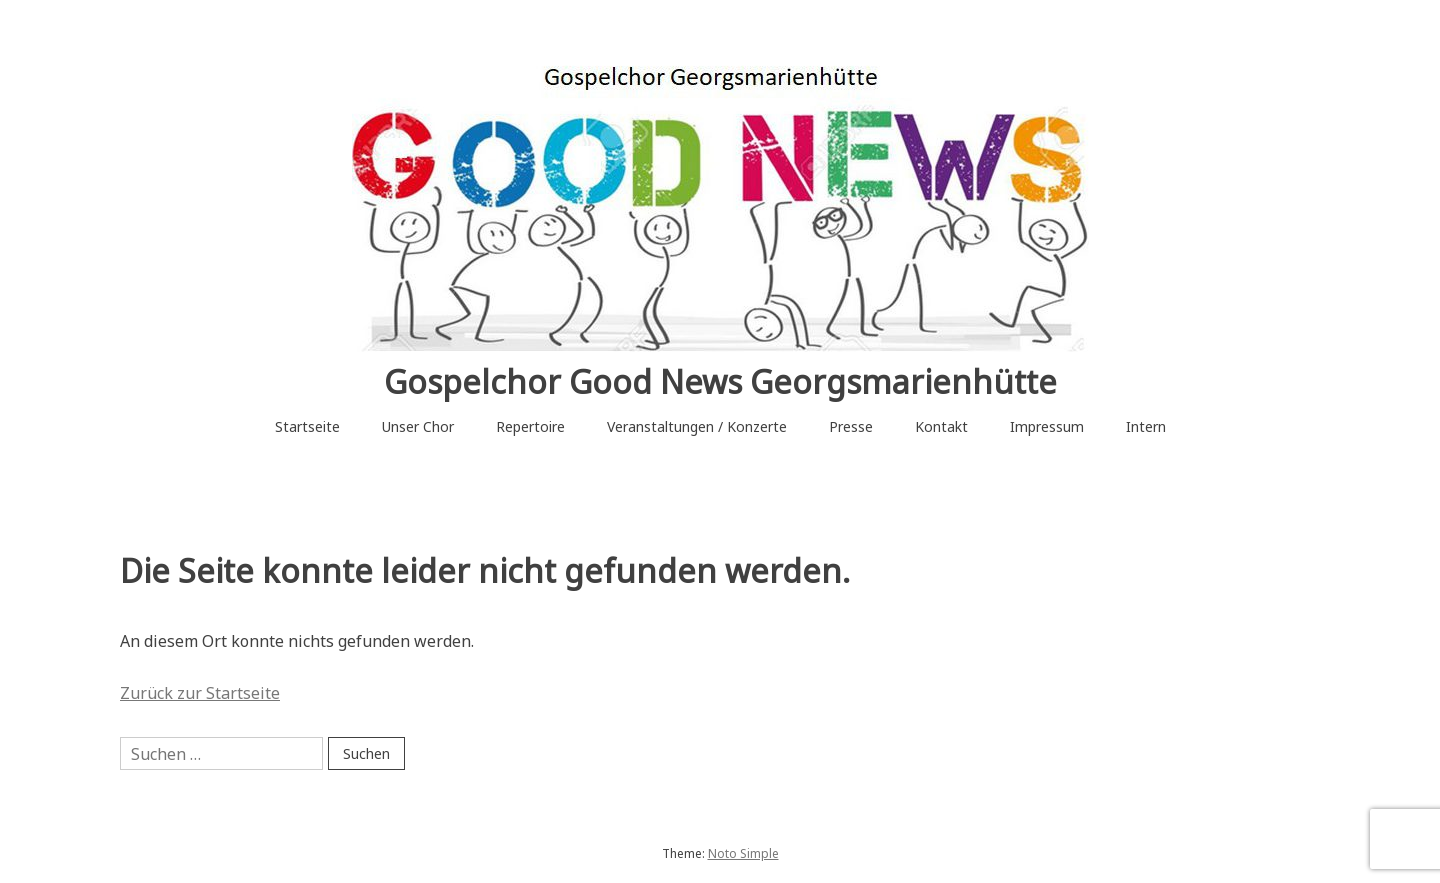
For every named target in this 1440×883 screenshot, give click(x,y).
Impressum (1047, 426)
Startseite (307, 426)
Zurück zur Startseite (200, 693)
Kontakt (941, 426)
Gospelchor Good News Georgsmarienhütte (720, 381)
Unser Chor (418, 426)
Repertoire (530, 426)
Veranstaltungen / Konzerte (697, 426)
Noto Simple (743, 853)
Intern (1146, 426)
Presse (851, 426)
